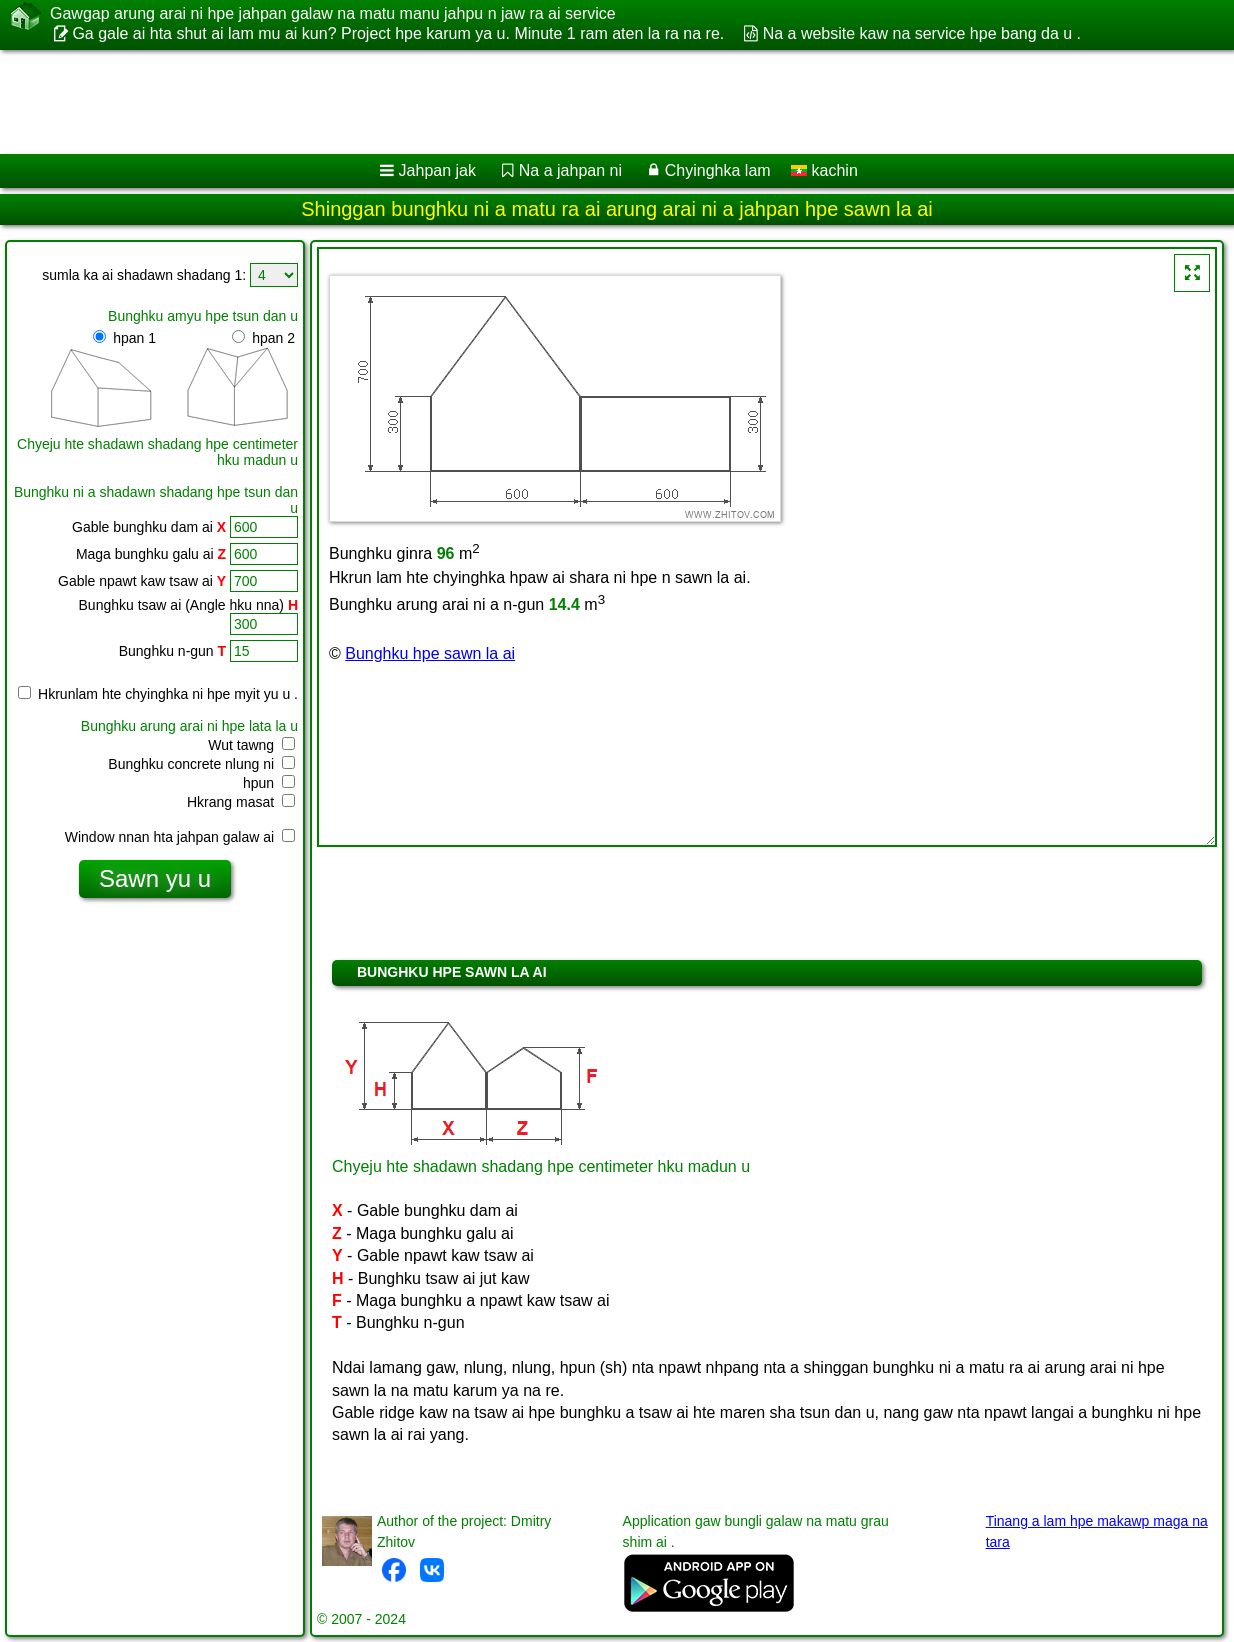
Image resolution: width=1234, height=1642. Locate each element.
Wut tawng (251, 745)
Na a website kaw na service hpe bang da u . (922, 33)
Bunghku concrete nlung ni (201, 764)
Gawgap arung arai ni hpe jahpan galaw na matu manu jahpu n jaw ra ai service (333, 14)
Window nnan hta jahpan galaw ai (180, 837)
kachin (824, 170)
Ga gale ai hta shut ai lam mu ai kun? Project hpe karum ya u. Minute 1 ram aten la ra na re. (398, 33)
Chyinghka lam (718, 170)
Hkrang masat (241, 802)
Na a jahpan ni (570, 170)
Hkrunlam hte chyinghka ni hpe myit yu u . (158, 694)
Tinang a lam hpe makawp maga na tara (1097, 1531)
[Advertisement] (510, 102)
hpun (269, 783)
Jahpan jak (437, 170)
